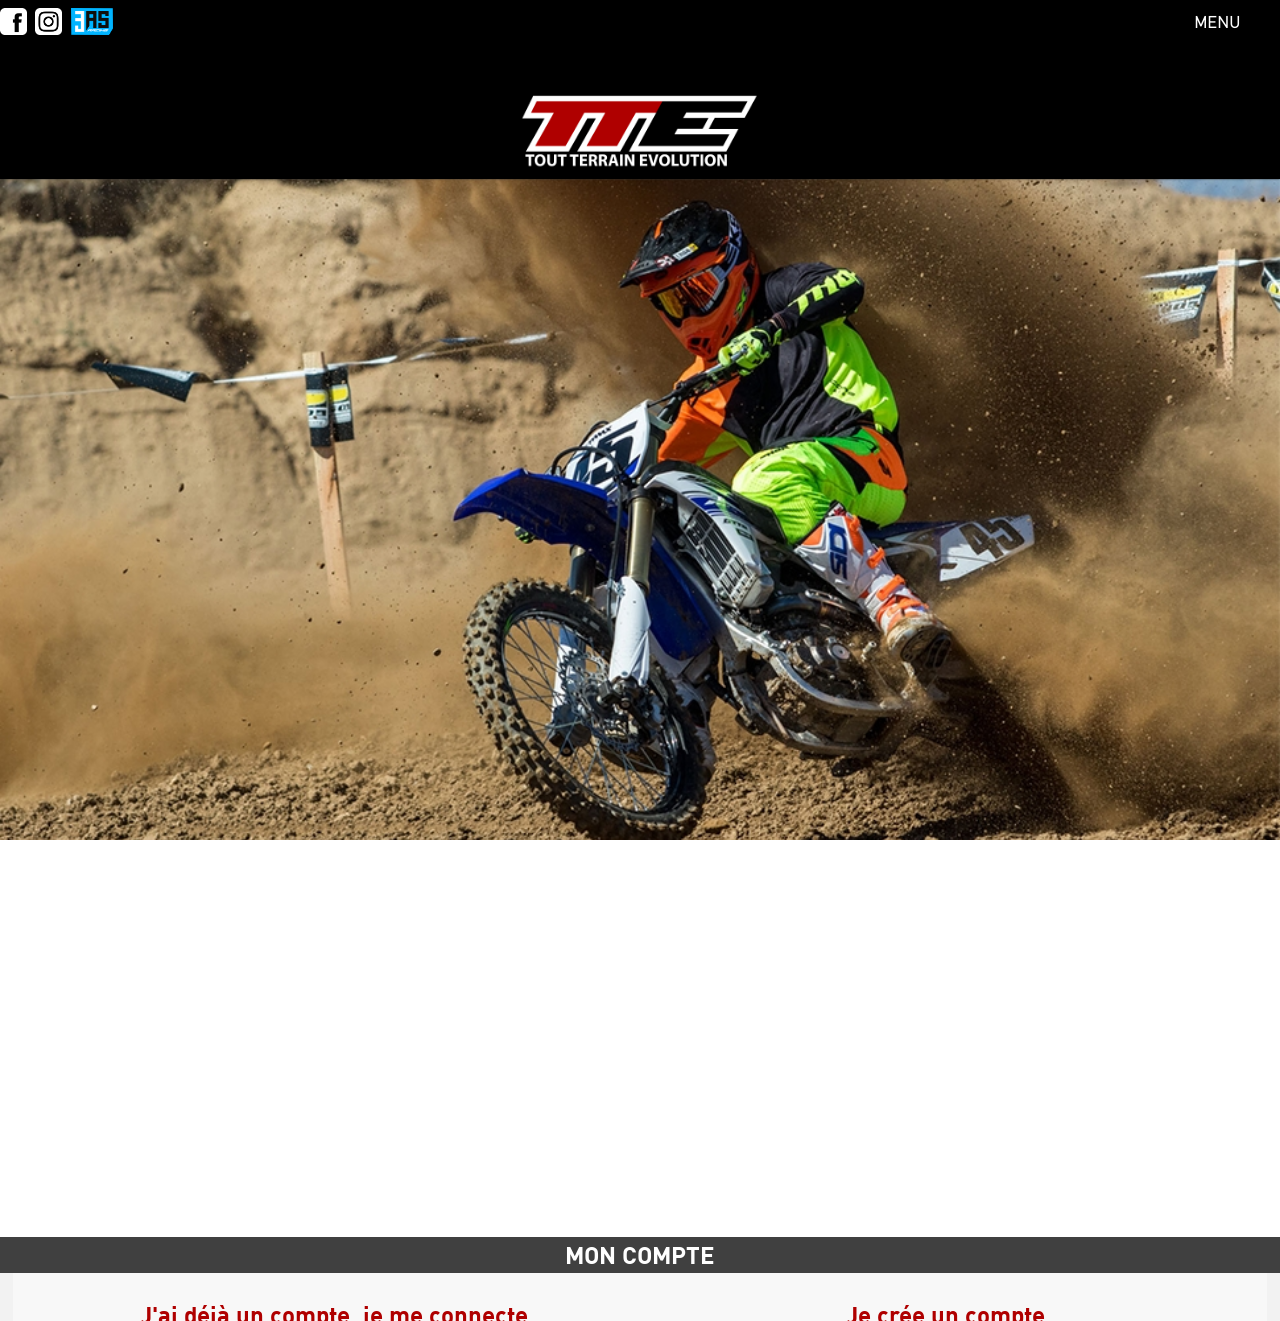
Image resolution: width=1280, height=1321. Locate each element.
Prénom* (679, 946)
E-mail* (675, 1003)
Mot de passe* (697, 1243)
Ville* (667, 1186)
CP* (661, 1129)
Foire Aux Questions (925, 110)
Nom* (668, 890)
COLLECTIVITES (753, 110)
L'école (47, 110)
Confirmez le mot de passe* (744, 1299)
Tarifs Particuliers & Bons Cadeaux (259, 110)
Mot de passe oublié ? (525, 1009)
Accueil (164, 791)
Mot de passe (206, 954)
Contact (1075, 110)
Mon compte (1192, 110)
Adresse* (680, 1060)
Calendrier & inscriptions (552, 110)
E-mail (184, 898)
